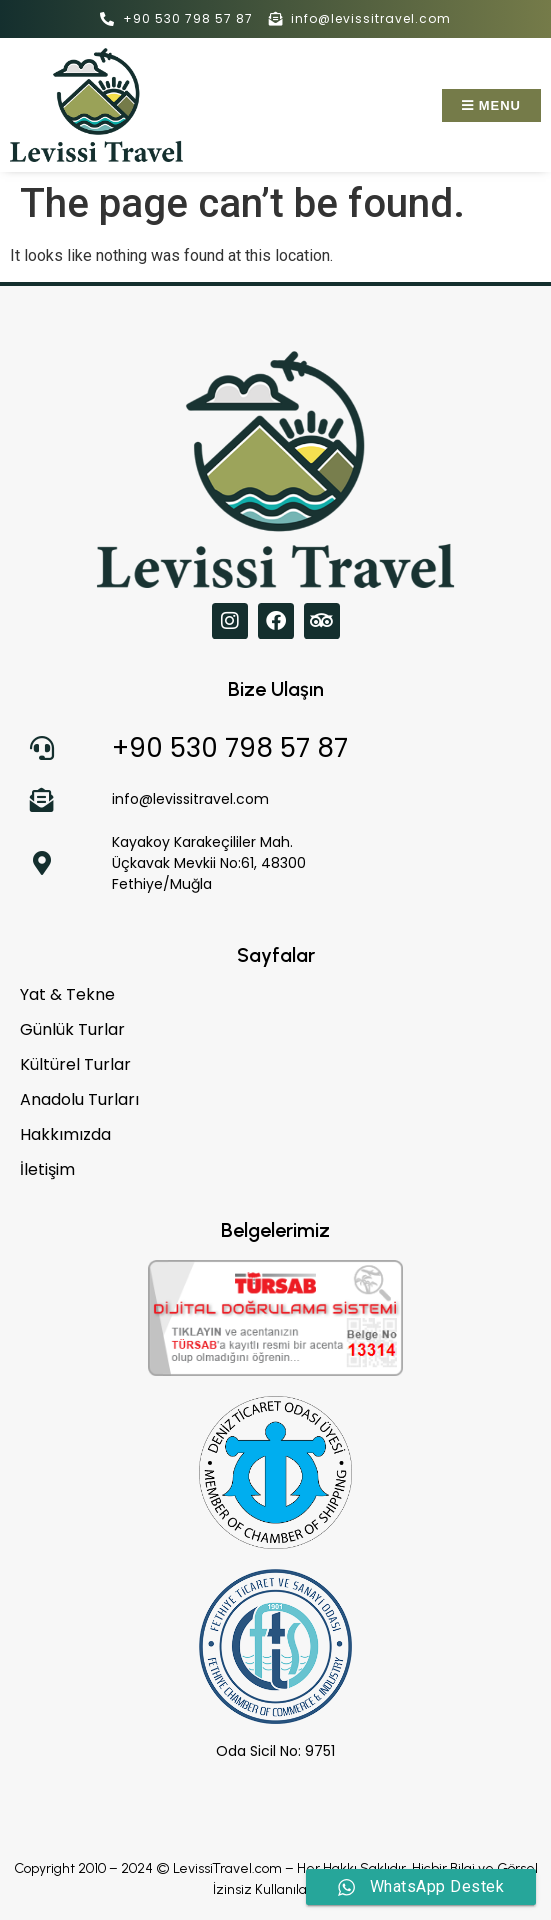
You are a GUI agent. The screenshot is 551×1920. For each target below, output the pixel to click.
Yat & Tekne (67, 995)
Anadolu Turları (79, 1100)
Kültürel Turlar (75, 1065)
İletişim (47, 1170)
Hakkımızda (65, 1135)
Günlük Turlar (72, 1030)
